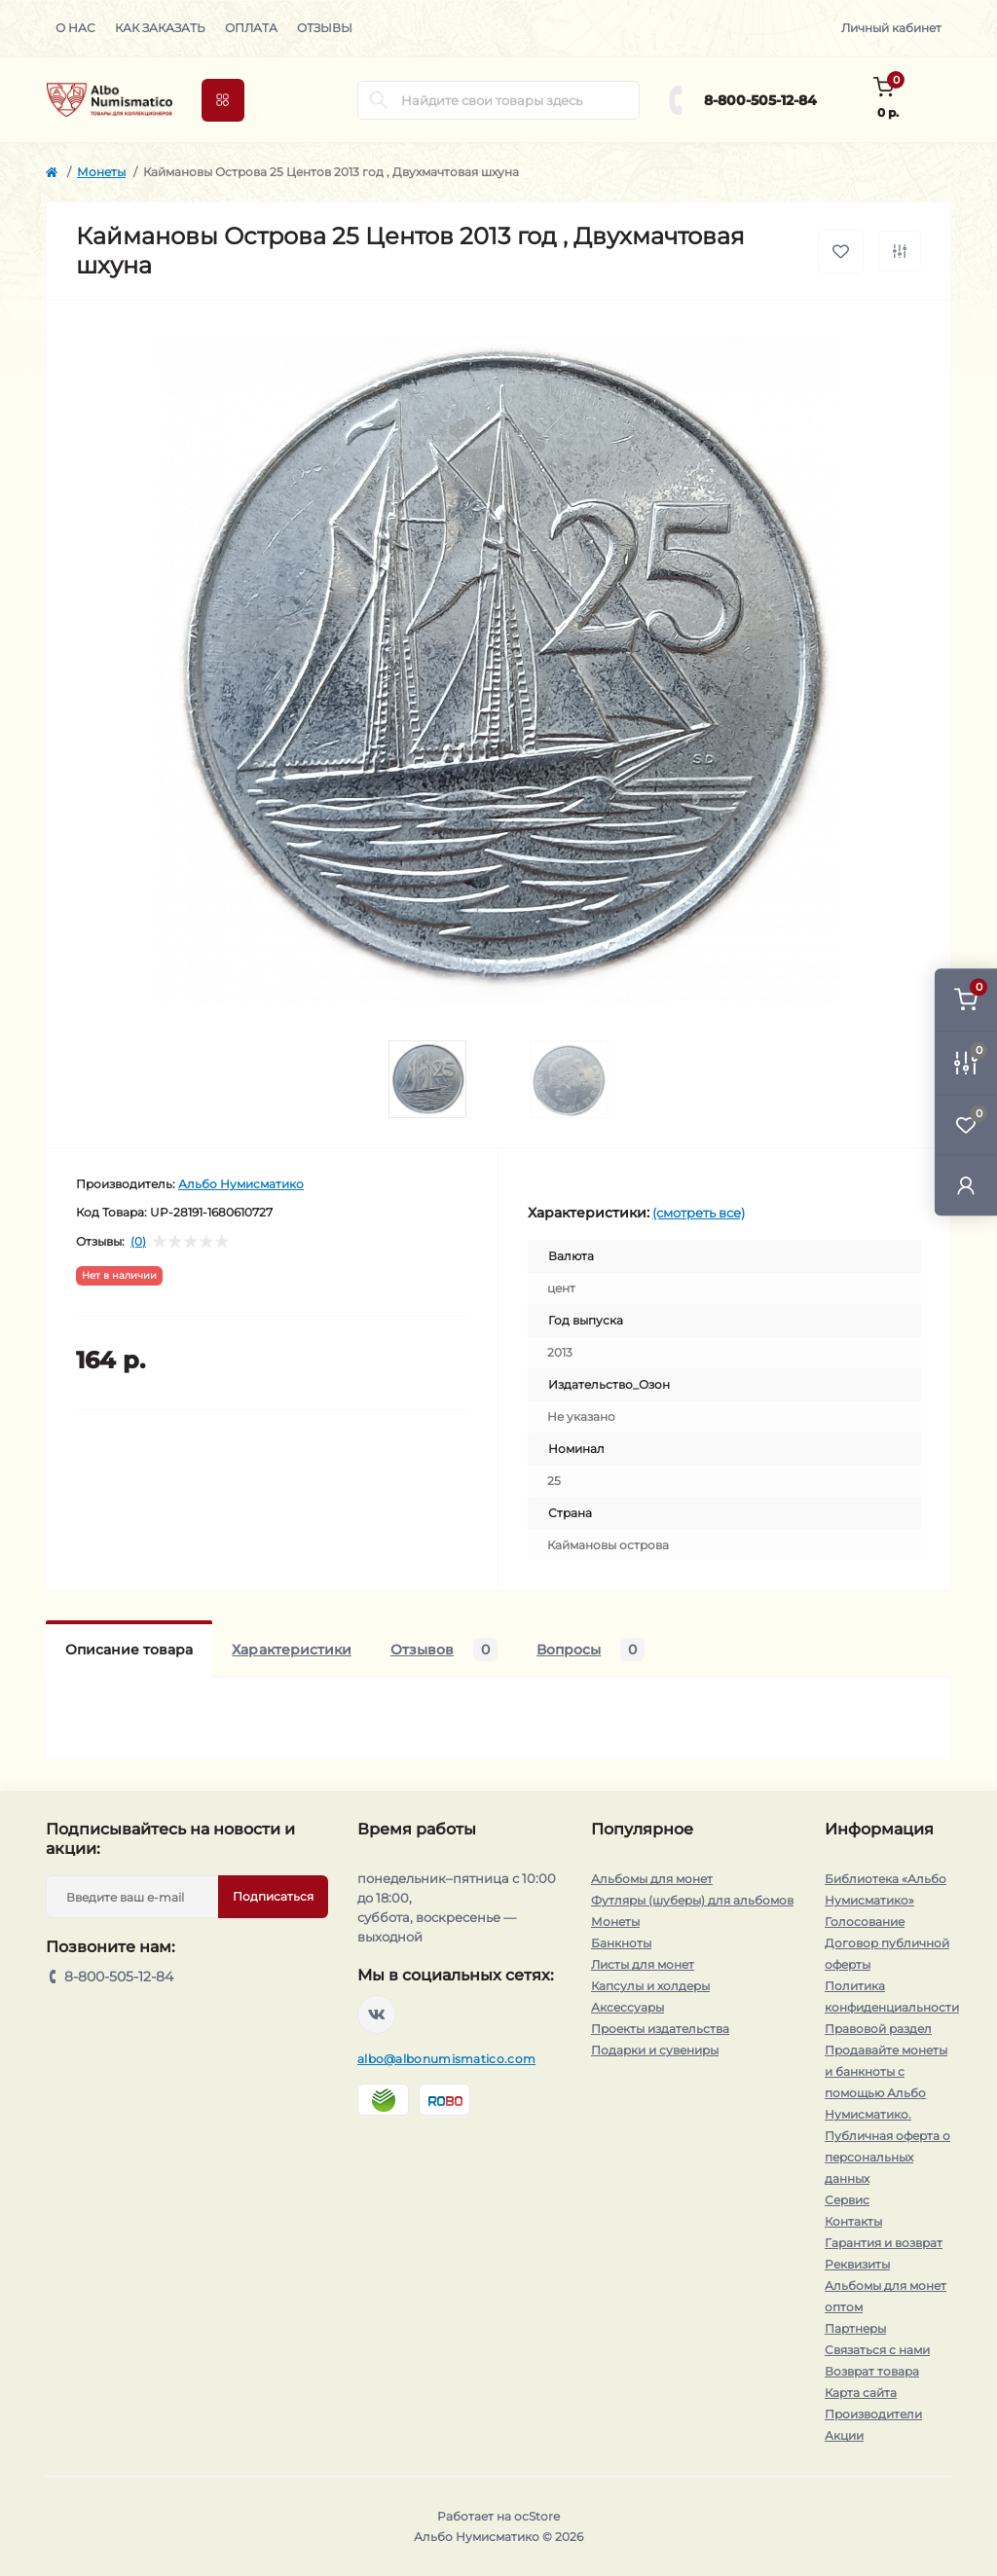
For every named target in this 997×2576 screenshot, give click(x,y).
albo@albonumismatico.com (446, 2058)
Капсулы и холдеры (650, 1985)
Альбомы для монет (652, 1878)
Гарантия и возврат (883, 2242)
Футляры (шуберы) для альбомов (692, 1900)
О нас (75, 27)
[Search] (378, 100)
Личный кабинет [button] (891, 27)
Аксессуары (627, 2007)
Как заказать (160, 27)
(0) (138, 1242)
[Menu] (223, 100)
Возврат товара (872, 2371)
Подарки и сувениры (655, 2050)
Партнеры (855, 2328)
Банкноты (621, 1943)
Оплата (251, 27)
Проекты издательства (660, 2028)
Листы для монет (642, 1964)
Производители (873, 2414)
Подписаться (273, 1896)
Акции (844, 2435)
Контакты (853, 2221)
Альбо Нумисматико (241, 1184)
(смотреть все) (698, 1212)
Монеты (101, 171)
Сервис (847, 2200)
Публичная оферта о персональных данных (887, 2157)
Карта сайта (861, 2392)
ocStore (537, 2516)
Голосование (865, 1921)
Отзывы (324, 27)
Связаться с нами (877, 2349)
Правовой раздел (878, 2028)
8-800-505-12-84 (760, 100)
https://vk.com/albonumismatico (377, 2014)
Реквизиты (857, 2264)
